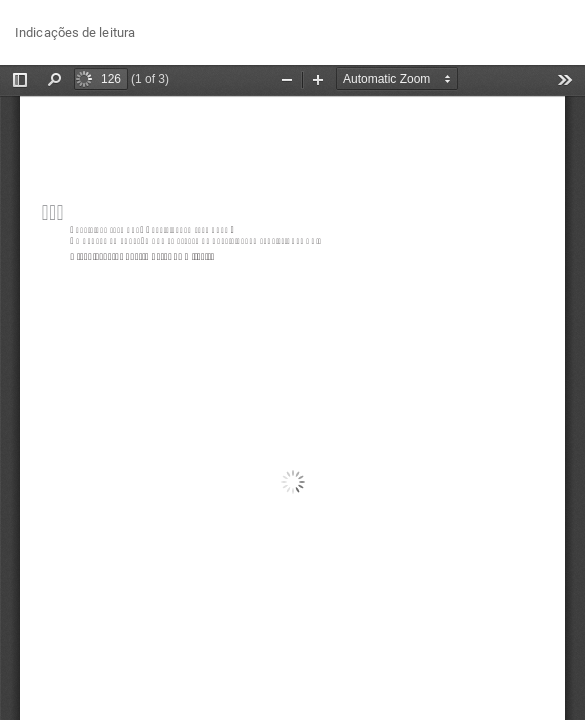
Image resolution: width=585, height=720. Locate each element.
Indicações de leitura (75, 32)
